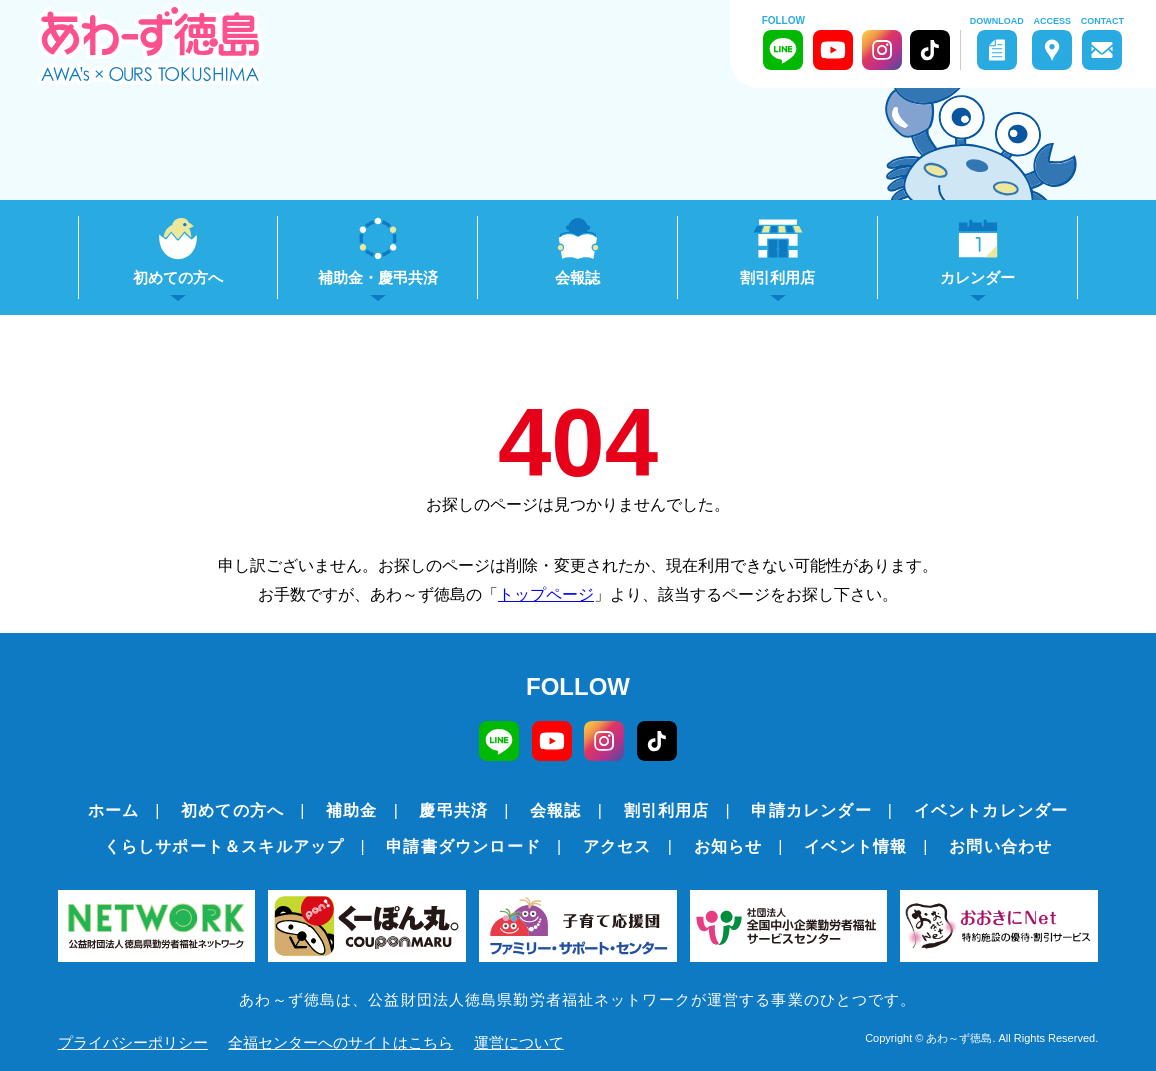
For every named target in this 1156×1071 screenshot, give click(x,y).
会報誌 (577, 277)
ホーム (114, 810)
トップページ (546, 594)
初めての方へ (232, 810)
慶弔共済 (453, 810)
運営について (519, 1042)
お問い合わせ (1000, 846)
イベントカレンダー (991, 810)
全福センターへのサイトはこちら (340, 1042)
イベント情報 (855, 846)
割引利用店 (667, 810)
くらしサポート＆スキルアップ (224, 846)
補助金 (352, 810)
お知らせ (728, 846)
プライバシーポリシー (133, 1042)
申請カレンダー (811, 810)
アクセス (617, 846)
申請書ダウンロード (463, 846)
